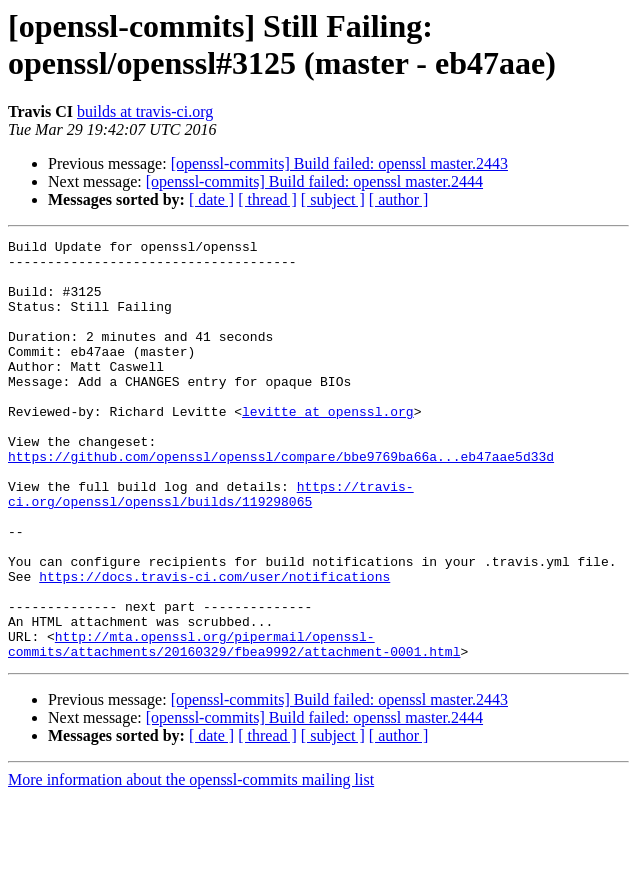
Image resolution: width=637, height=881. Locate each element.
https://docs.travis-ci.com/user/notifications (214, 645)
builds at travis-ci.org (145, 111)
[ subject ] (333, 199)
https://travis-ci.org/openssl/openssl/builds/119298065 (211, 546)
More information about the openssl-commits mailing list (191, 863)
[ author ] (399, 199)
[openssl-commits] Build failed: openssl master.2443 (339, 163)
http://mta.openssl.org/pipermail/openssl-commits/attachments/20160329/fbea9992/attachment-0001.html (234, 726)
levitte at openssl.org (328, 447)
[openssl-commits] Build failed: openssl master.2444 (314, 181)
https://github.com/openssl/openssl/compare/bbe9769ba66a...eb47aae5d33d (281, 501)
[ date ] (211, 199)
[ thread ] (267, 199)
